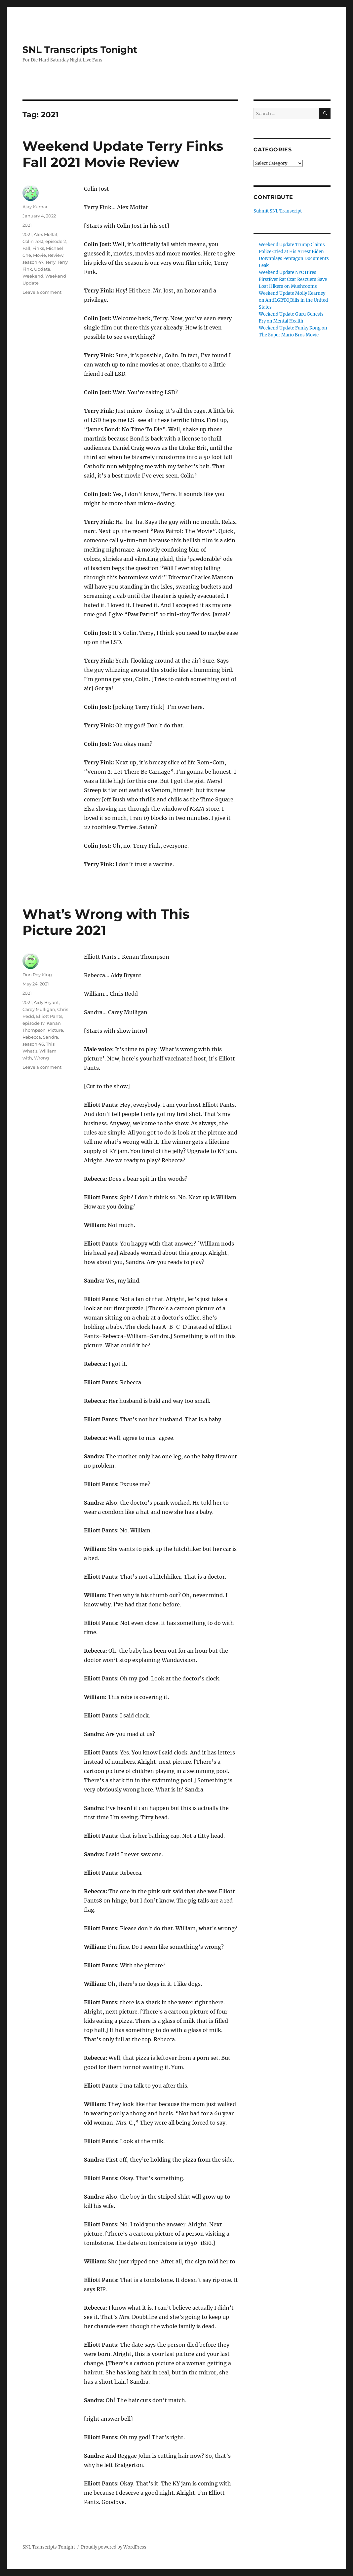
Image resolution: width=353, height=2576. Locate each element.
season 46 (33, 1044)
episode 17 (33, 1023)
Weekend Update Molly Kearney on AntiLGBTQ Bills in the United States (293, 300)
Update (42, 269)
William (48, 1051)
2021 (27, 225)
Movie (39, 255)
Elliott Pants (49, 1016)
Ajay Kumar (35, 206)
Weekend (32, 276)
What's (29, 1051)
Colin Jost (32, 241)
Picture (55, 1030)
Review (55, 255)
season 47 (32, 262)
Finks (38, 248)
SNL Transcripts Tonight (79, 49)
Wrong (41, 1057)
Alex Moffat (46, 234)
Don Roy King (37, 974)
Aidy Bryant (46, 1002)
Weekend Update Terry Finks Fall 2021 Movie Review (122, 154)
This (50, 1044)
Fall (26, 248)
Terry (50, 262)
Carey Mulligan (38, 1009)
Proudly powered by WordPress (113, 2547)
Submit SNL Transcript (278, 211)
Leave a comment (41, 292)
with (27, 1057)
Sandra (50, 1037)
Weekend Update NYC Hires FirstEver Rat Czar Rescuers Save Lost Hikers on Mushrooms (293, 279)
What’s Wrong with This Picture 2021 (105, 922)
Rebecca (31, 1037)
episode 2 (55, 241)
